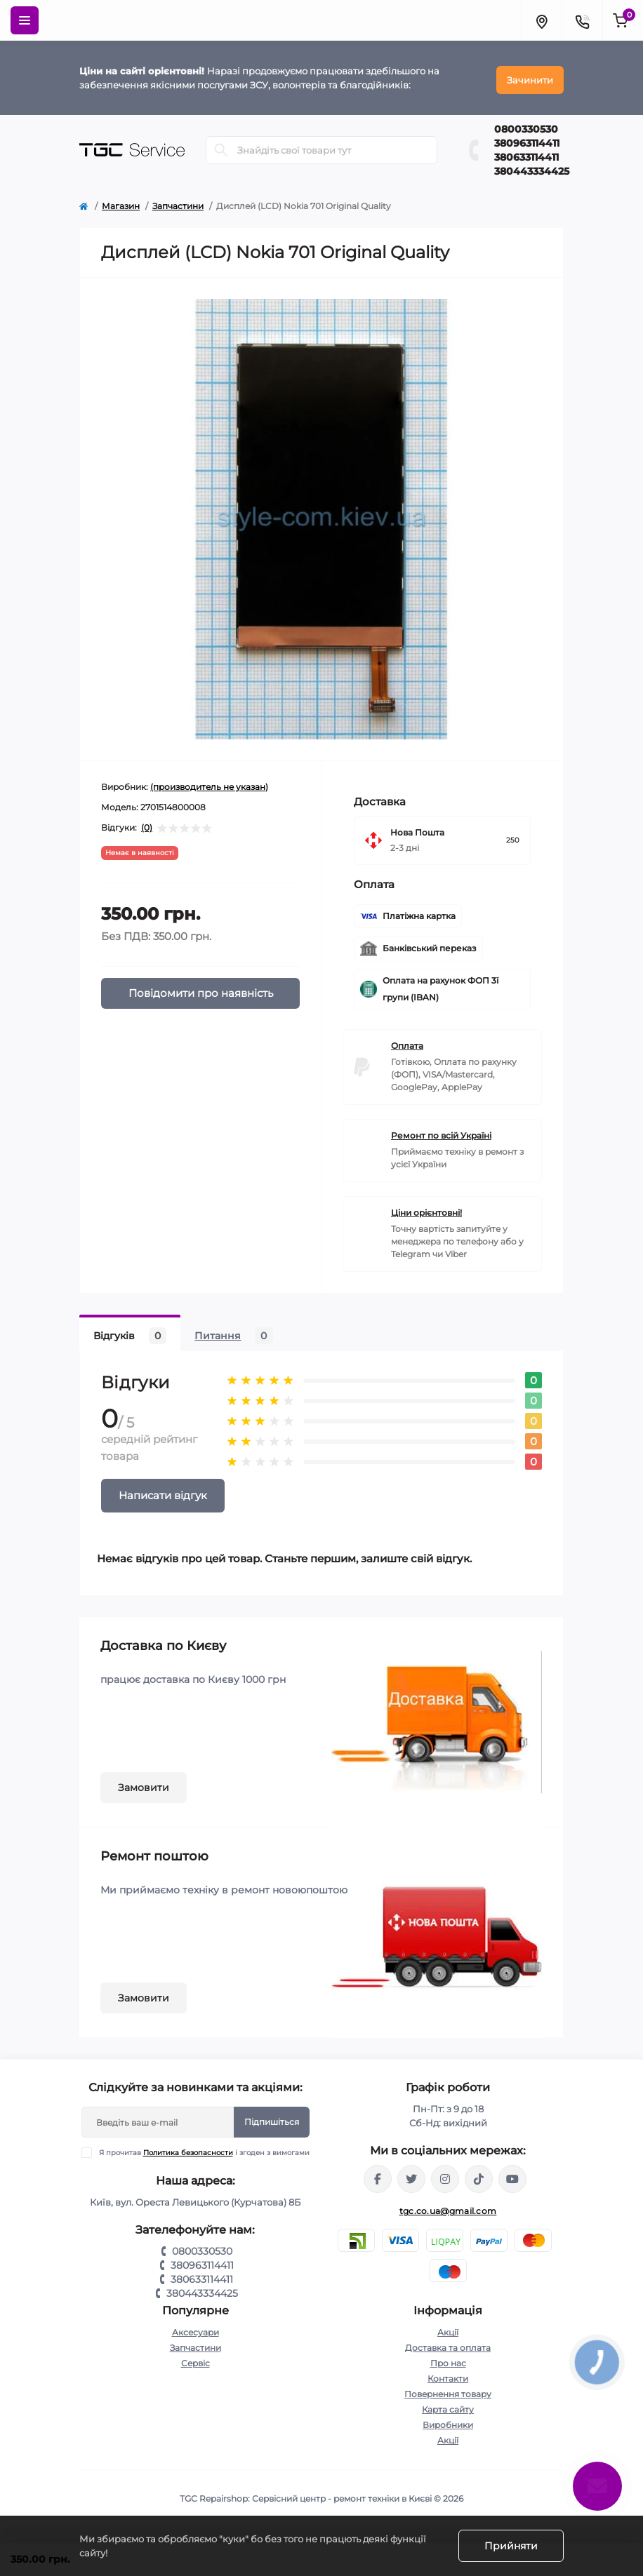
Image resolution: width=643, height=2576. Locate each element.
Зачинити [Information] (530, 75)
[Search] (221, 146)
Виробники (448, 2421)
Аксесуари (195, 2328)
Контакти (447, 2375)
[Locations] (541, 20)
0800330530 (526, 125)
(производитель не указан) (209, 782)
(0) (146, 824)
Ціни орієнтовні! (426, 1209)
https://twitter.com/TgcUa (411, 2175)
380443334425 (531, 167)
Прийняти (511, 2546)
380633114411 (526, 153)
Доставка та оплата (448, 2344)
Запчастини (178, 201)
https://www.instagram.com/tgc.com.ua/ (445, 2175)
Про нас (448, 2359)
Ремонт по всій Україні (441, 1132)
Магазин (121, 201)
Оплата (407, 1042)
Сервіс (195, 2359)
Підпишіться (271, 2118)
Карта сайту (448, 2406)
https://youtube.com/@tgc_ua (512, 2175)
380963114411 (526, 139)
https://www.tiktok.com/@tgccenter (479, 2175)
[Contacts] (582, 20)
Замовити (143, 1784)
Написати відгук (163, 1491)
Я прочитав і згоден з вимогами (204, 2149)
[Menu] (25, 20)
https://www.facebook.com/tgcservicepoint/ (377, 2175)
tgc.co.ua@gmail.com (448, 2207)
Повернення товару (447, 2390)
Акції (447, 2328)
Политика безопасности (188, 2149)
